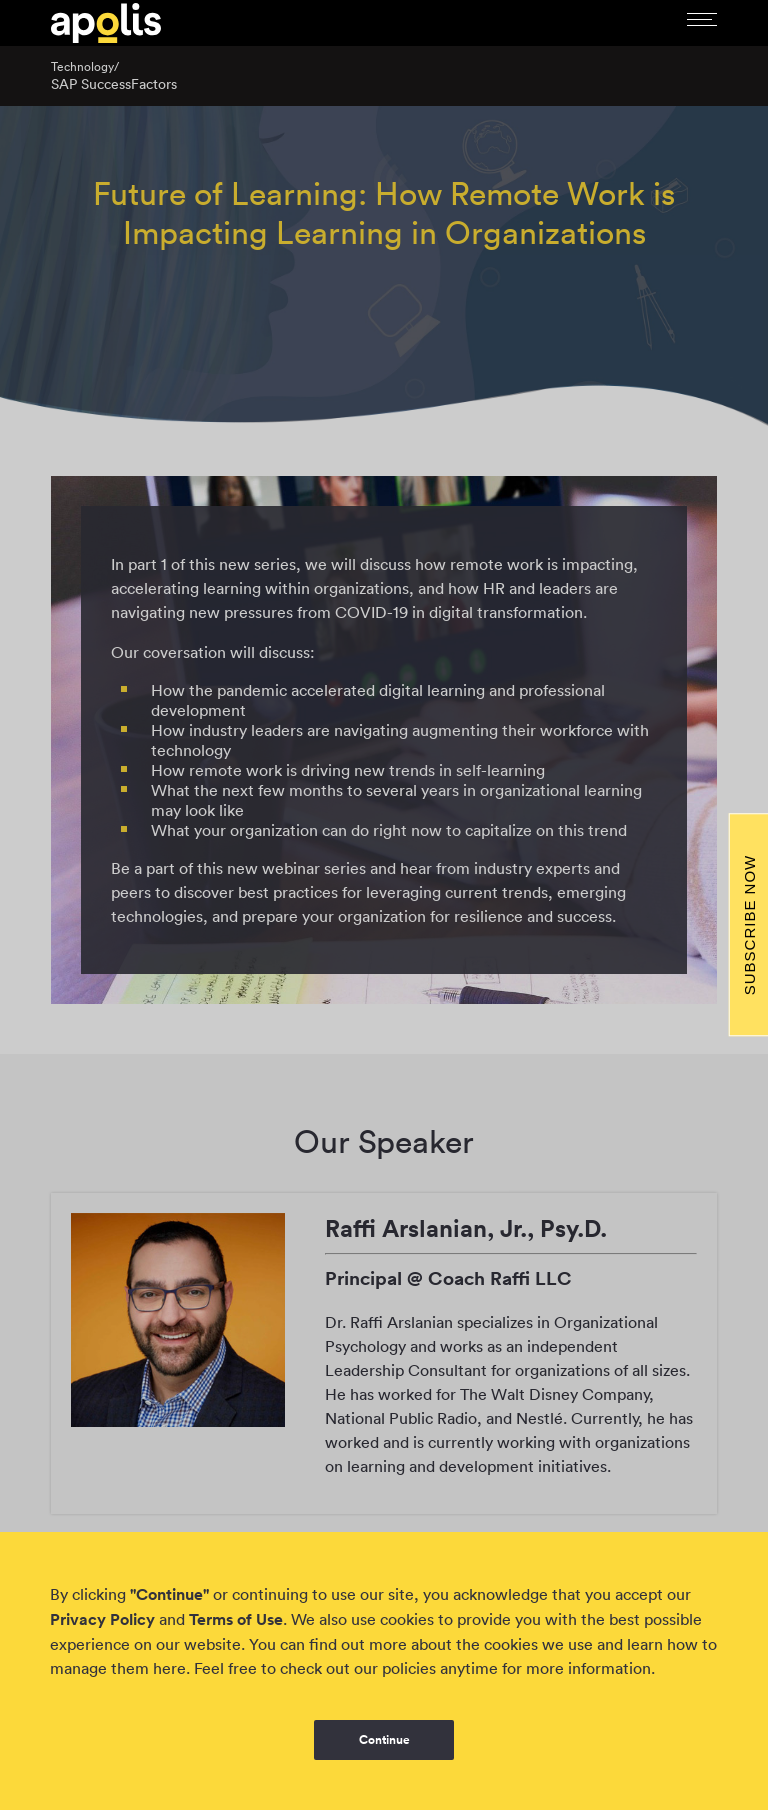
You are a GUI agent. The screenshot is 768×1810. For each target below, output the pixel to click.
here (169, 1668)
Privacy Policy (102, 1619)
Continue (384, 1740)
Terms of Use (236, 1619)
